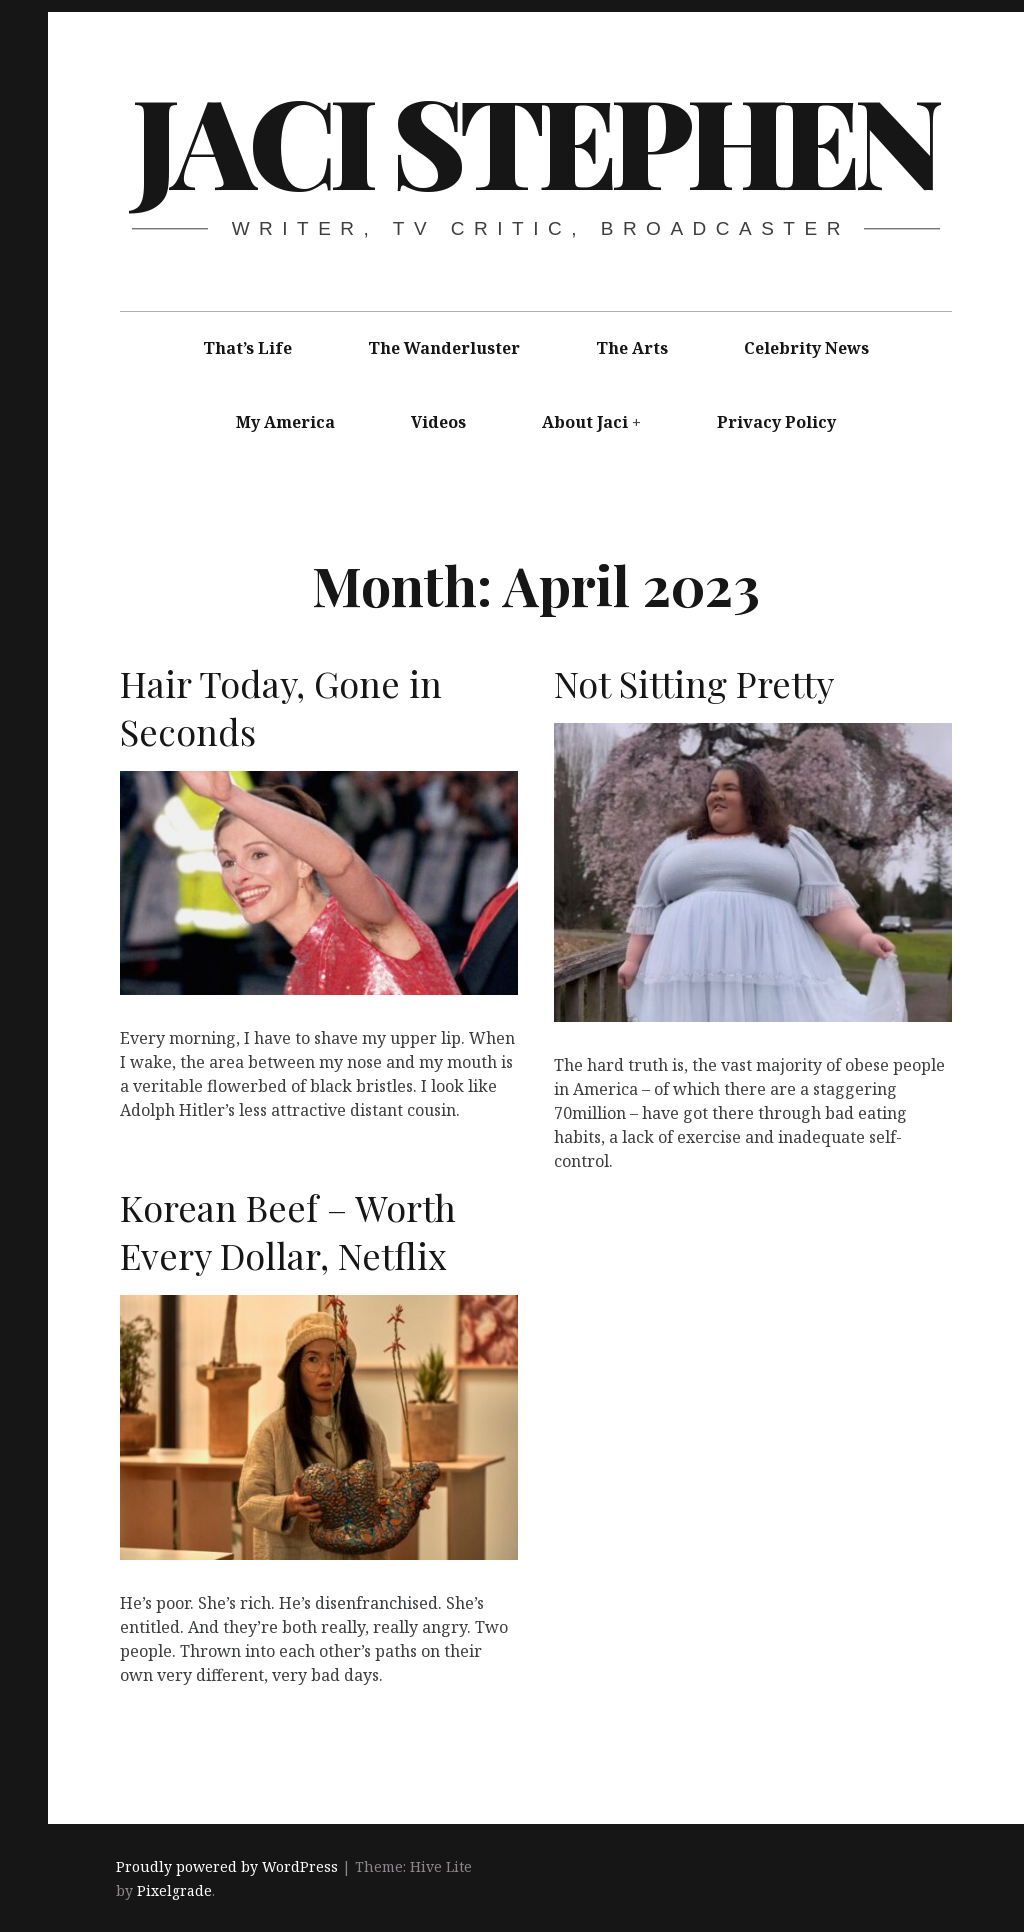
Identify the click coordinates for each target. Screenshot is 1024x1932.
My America (285, 422)
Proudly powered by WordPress (227, 1866)
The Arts (632, 348)
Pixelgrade (174, 1890)
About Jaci (585, 422)
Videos (438, 422)
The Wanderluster (444, 348)
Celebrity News (806, 348)
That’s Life (247, 348)
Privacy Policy (776, 422)
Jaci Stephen (535, 139)
